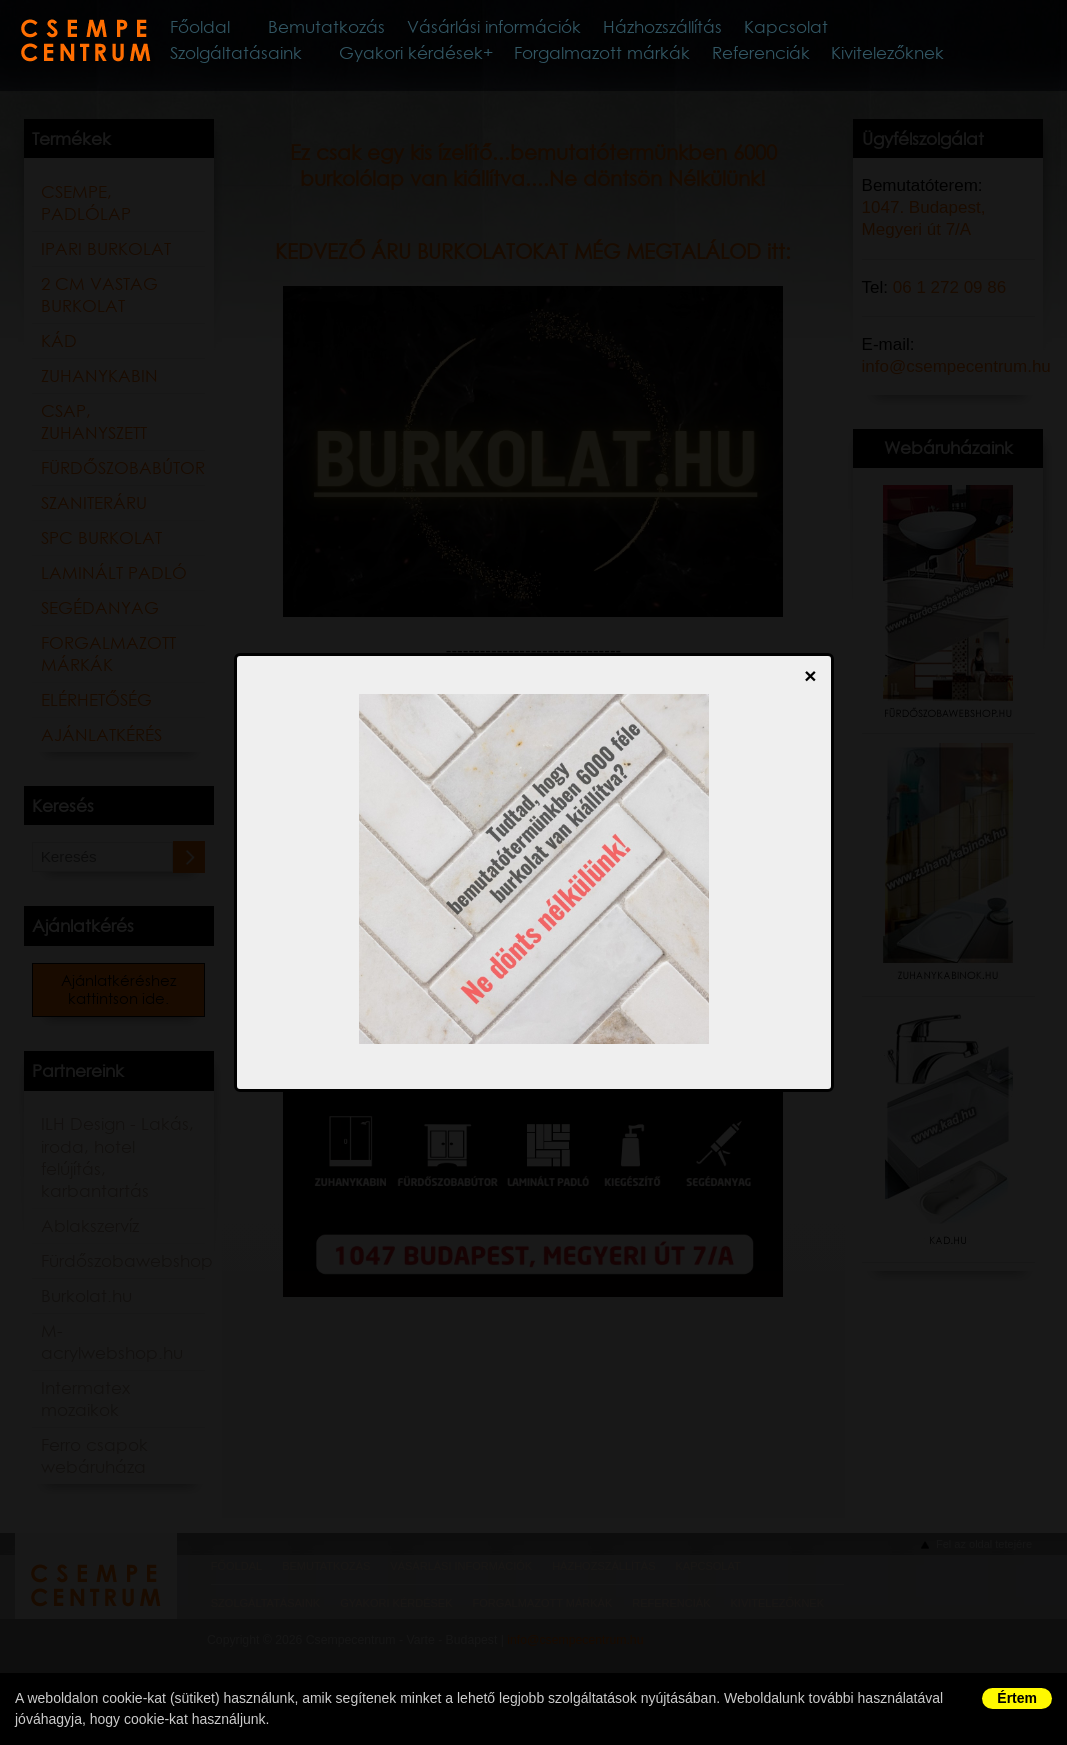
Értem (1017, 1698)
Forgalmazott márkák (625, 59)
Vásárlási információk (577, 28)
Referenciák (774, 59)
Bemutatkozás (393, 28)
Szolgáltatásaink (283, 59)
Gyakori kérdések (447, 59)
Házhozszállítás (764, 28)
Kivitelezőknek (893, 59)
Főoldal (256, 28)
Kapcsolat (898, 28)
